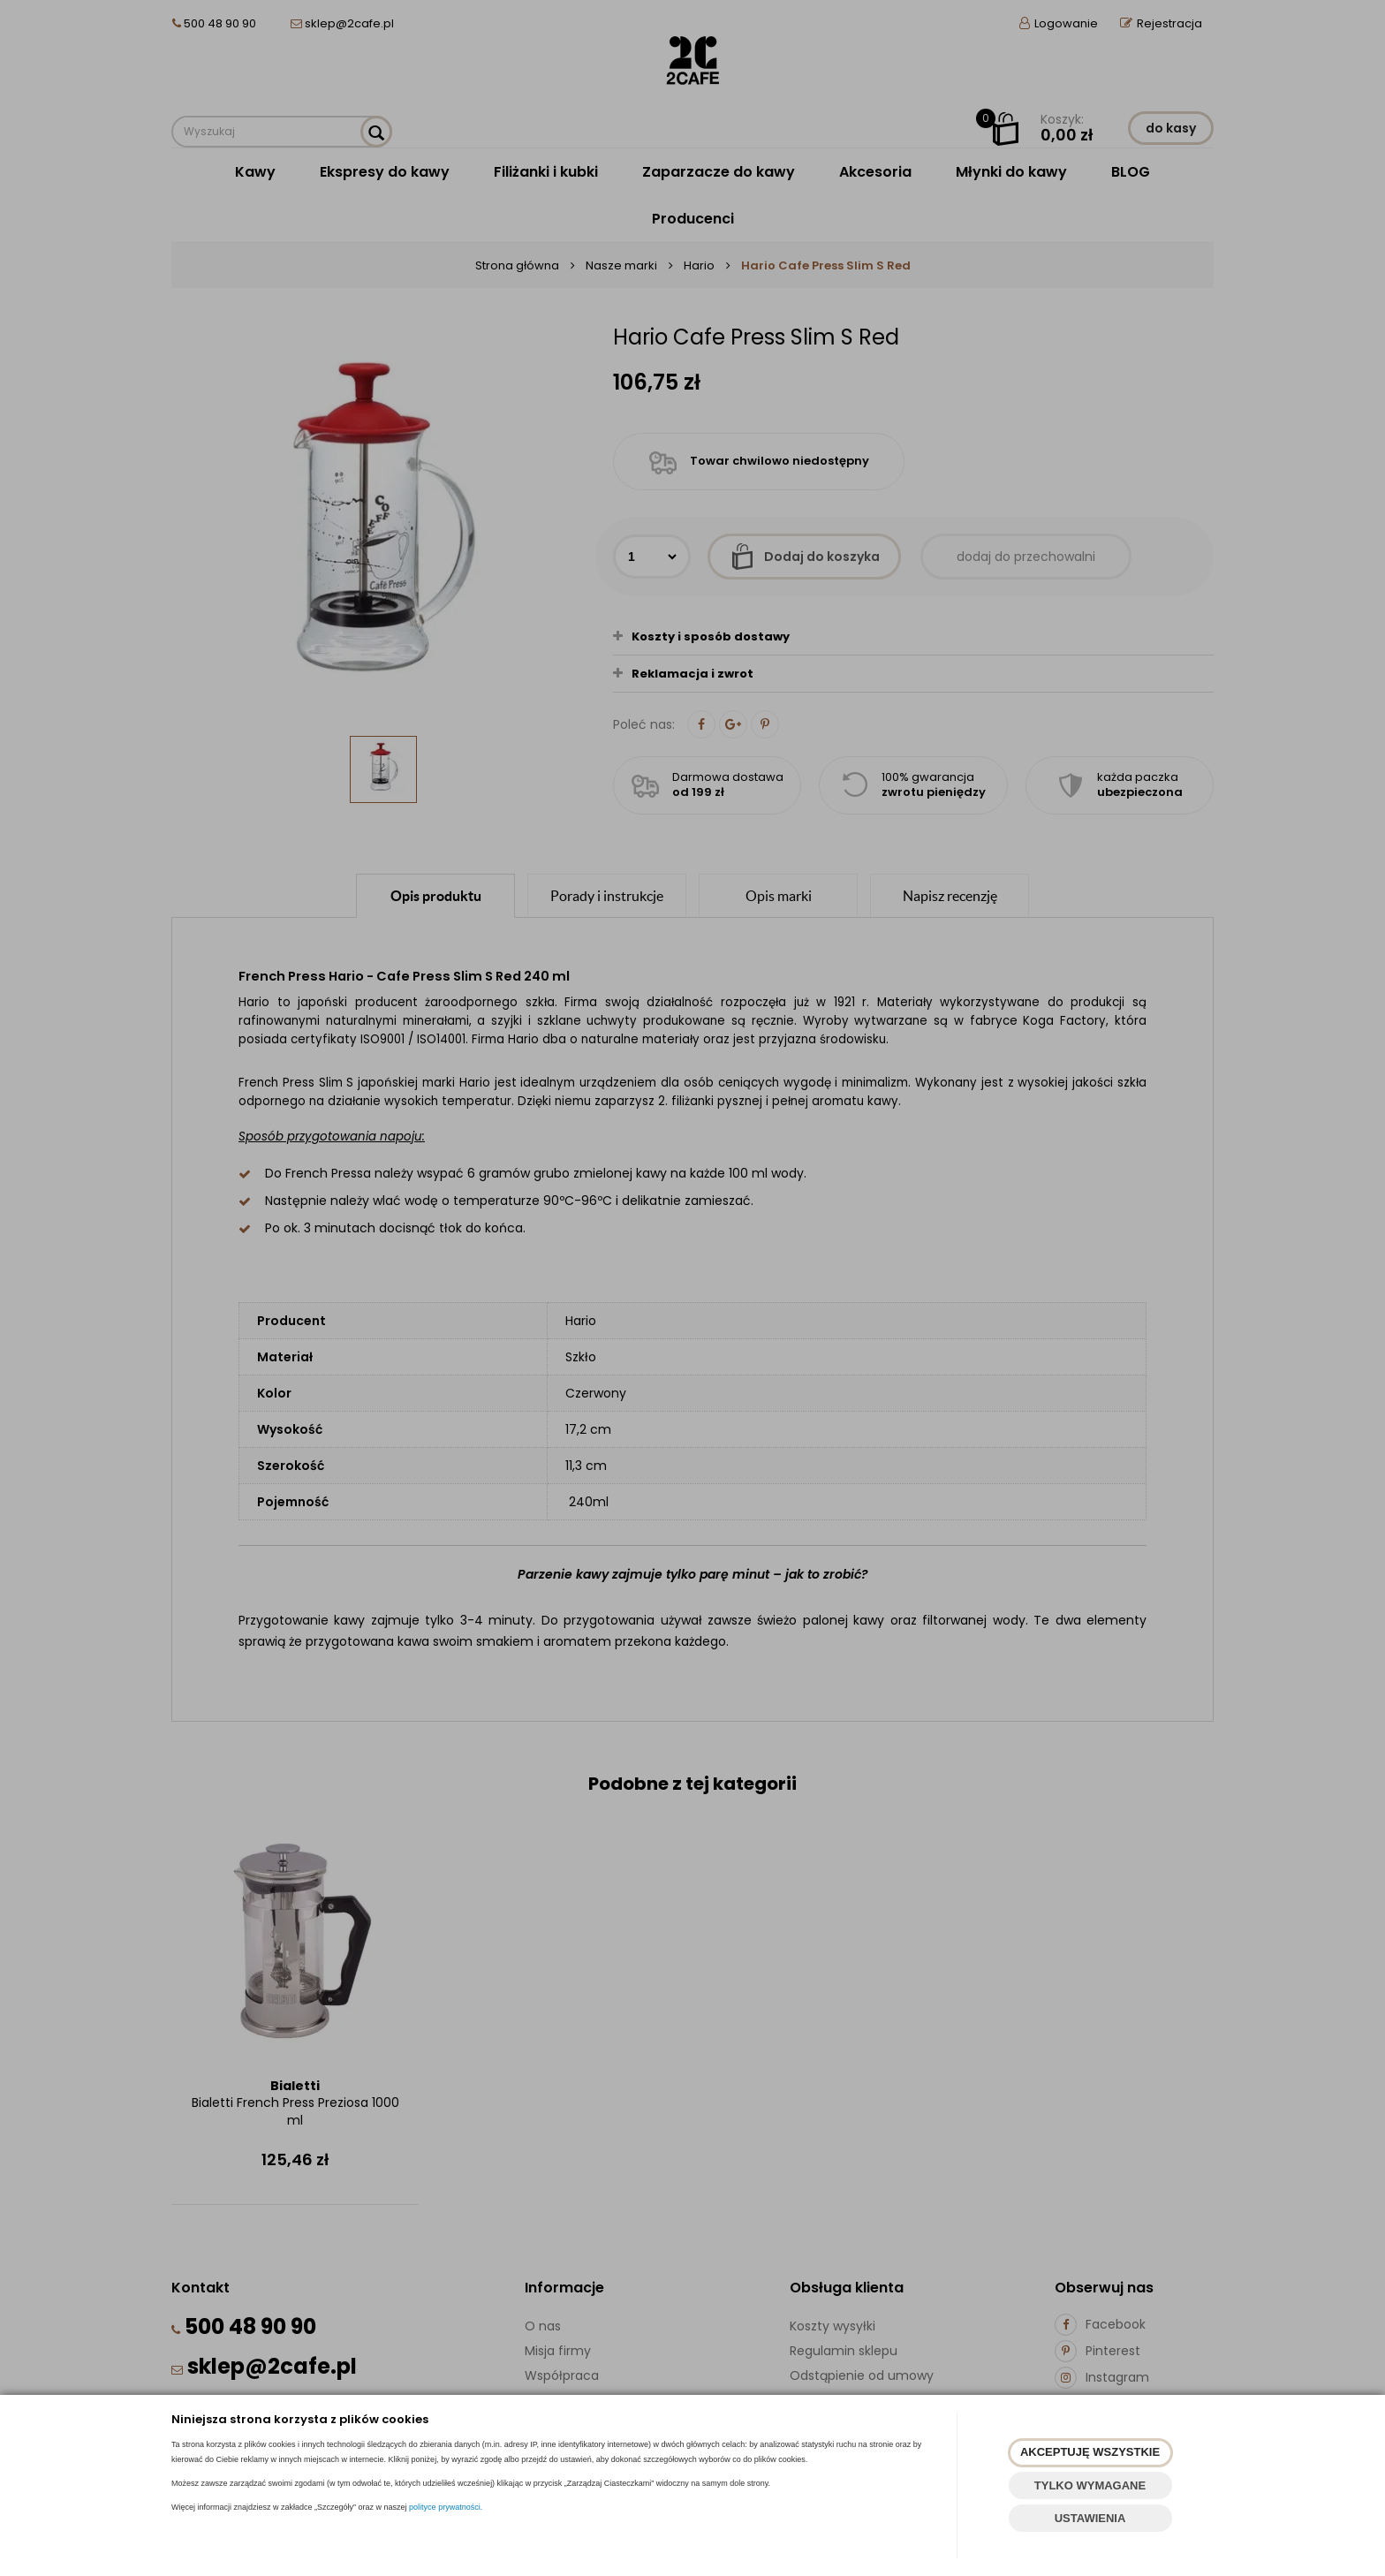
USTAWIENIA (1090, 2518)
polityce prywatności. (445, 2507)
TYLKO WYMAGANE (1090, 2485)
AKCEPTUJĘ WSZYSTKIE (1090, 2452)
